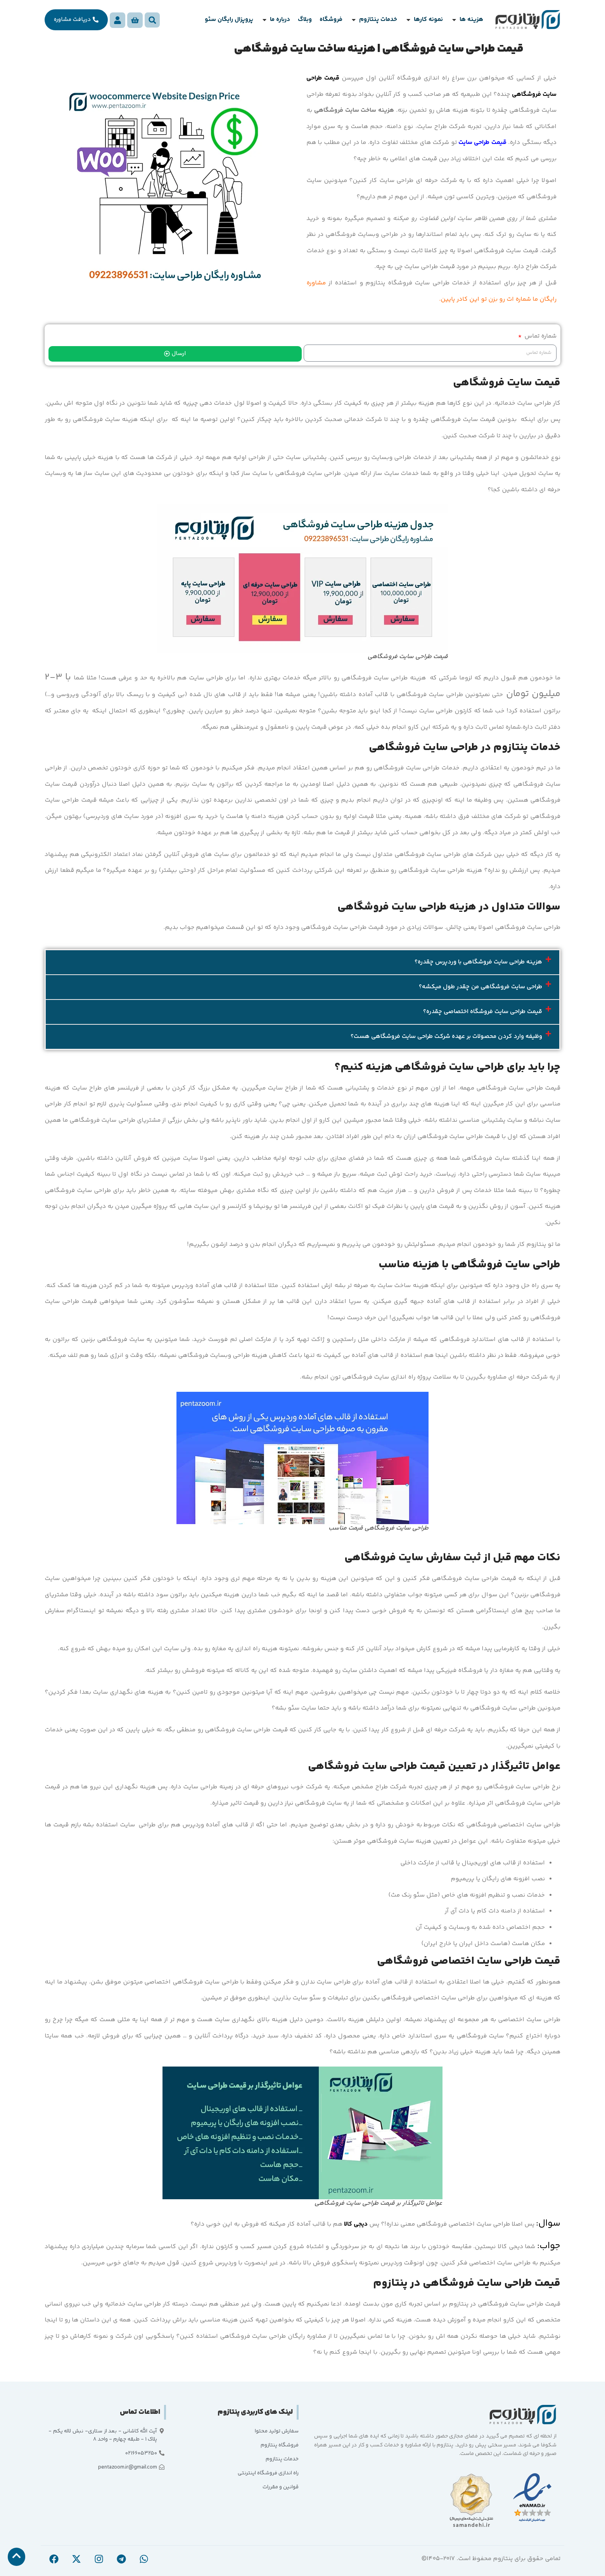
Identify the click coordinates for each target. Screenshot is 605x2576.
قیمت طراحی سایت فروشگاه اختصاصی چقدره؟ (482, 1012)
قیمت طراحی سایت (482, 142)
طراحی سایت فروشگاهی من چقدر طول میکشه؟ (480, 987)
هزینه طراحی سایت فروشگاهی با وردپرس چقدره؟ (478, 962)
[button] (467, 19)
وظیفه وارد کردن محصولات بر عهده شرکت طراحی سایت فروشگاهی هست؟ (446, 1036)
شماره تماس (540, 336)
